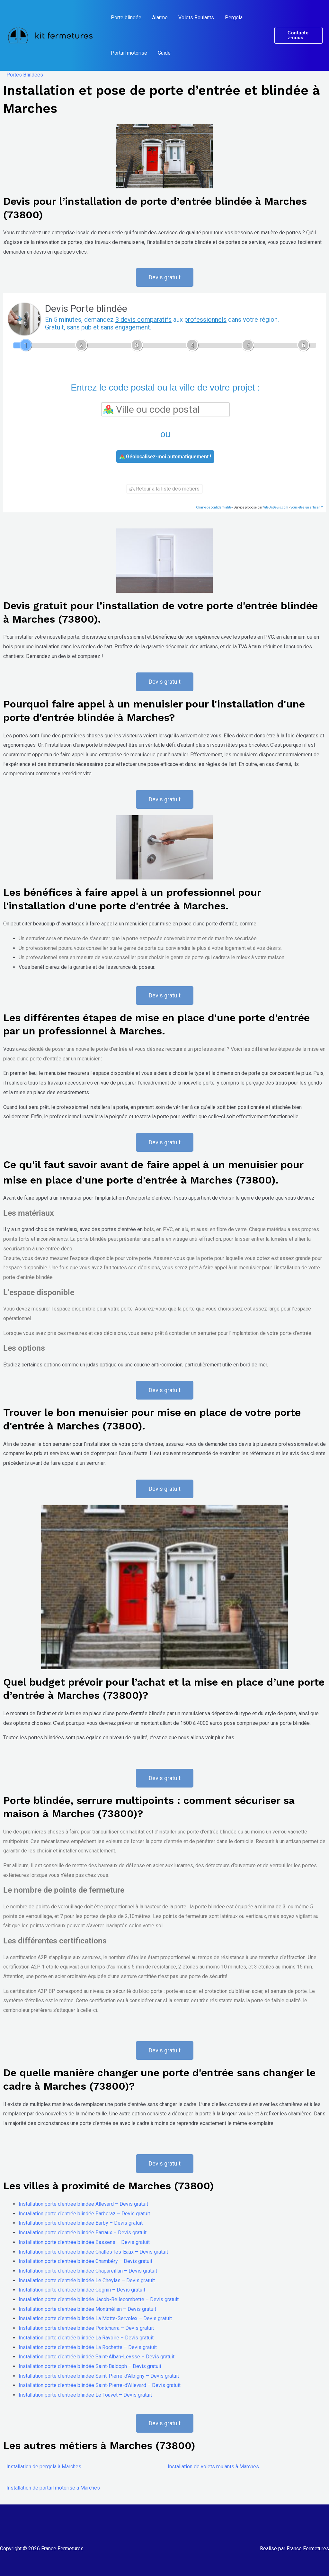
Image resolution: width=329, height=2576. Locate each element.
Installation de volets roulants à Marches (213, 2466)
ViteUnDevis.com (275, 507)
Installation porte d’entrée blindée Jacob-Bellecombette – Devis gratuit (99, 2299)
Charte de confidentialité (214, 507)
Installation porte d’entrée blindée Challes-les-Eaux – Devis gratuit (93, 2252)
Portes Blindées (24, 75)
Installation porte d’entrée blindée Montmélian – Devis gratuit (87, 2309)
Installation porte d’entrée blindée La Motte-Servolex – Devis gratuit (95, 2318)
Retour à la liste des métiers (164, 489)
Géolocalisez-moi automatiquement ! (165, 457)
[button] (298, 35)
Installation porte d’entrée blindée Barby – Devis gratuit (81, 2223)
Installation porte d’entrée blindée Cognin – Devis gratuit (82, 2290)
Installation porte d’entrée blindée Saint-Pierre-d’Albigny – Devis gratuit (99, 2376)
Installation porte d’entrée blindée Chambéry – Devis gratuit (85, 2261)
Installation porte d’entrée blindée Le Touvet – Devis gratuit (85, 2395)
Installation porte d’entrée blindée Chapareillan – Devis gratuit (88, 2271)
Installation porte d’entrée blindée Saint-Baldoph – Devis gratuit (90, 2366)
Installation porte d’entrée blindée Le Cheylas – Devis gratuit (87, 2280)
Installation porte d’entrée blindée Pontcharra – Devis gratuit (86, 2328)
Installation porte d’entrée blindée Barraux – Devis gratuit (83, 2232)
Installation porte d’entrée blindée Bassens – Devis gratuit (84, 2242)
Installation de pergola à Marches (43, 2466)
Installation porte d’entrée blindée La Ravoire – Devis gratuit (86, 2338)
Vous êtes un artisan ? (306, 507)
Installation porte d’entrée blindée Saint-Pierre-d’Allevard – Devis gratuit (100, 2385)
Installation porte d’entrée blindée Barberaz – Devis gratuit (84, 2214)
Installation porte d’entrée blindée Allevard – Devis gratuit (83, 2204)
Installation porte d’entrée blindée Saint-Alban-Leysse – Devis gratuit (96, 2357)
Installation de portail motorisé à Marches (53, 2488)
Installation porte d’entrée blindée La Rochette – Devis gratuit (88, 2347)
